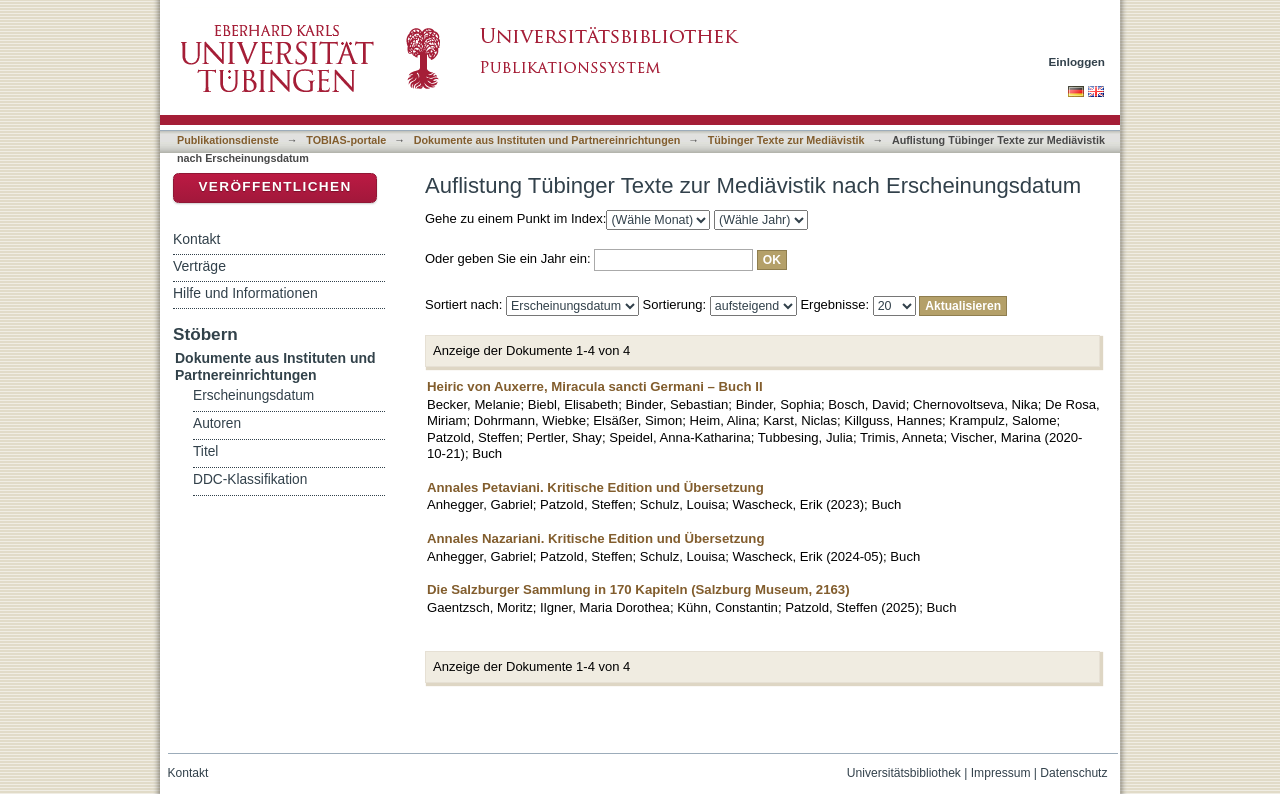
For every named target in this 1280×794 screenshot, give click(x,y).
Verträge (199, 266)
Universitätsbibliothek (904, 773)
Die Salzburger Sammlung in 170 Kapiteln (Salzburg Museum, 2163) (638, 589)
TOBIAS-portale (346, 140)
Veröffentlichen (274, 186)
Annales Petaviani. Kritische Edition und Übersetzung (595, 487)
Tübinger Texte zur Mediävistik (786, 140)
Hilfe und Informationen (245, 293)
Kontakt (196, 239)
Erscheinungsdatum (253, 395)
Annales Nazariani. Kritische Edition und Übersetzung (595, 538)
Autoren (217, 423)
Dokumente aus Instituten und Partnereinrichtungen (547, 140)
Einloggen (1077, 61)
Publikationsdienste (228, 140)
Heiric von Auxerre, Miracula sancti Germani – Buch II (595, 386)
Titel (205, 451)
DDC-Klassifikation (250, 479)
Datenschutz (1073, 773)
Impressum (1001, 773)
